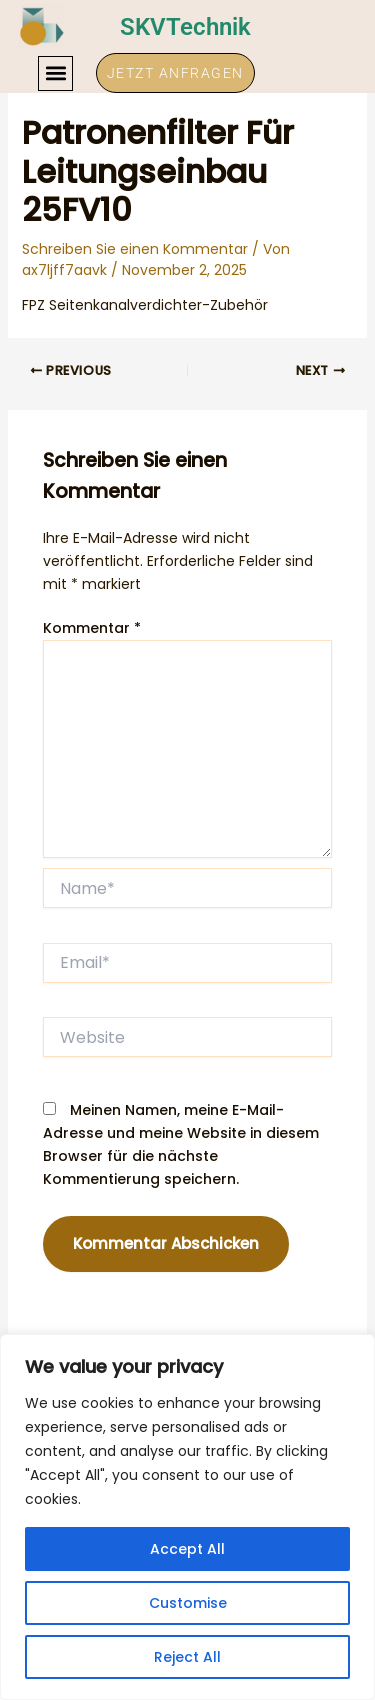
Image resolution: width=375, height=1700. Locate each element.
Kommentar (92, 628)
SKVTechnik (185, 27)
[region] (187, 1517)
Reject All (187, 1657)
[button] (55, 73)
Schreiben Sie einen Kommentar (135, 249)
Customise (188, 1603)
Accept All (187, 1549)
